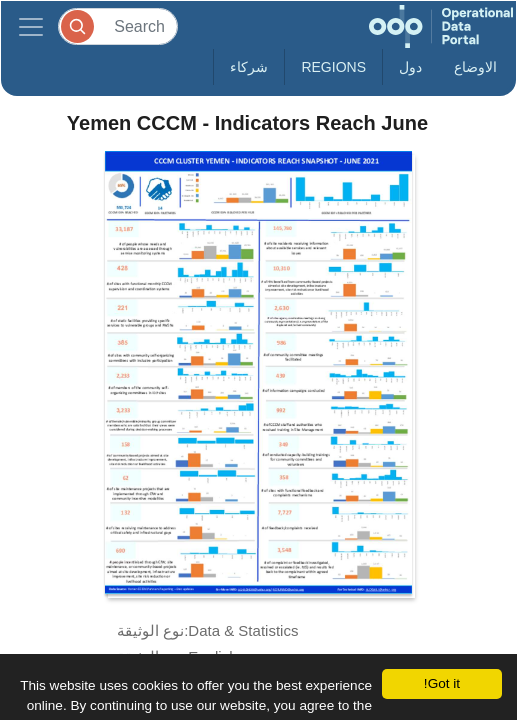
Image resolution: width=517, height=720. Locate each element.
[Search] (118, 26)
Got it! (442, 683)
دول (410, 67)
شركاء (249, 67)
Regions (333, 67)
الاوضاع (475, 67)
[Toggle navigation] (31, 26)
